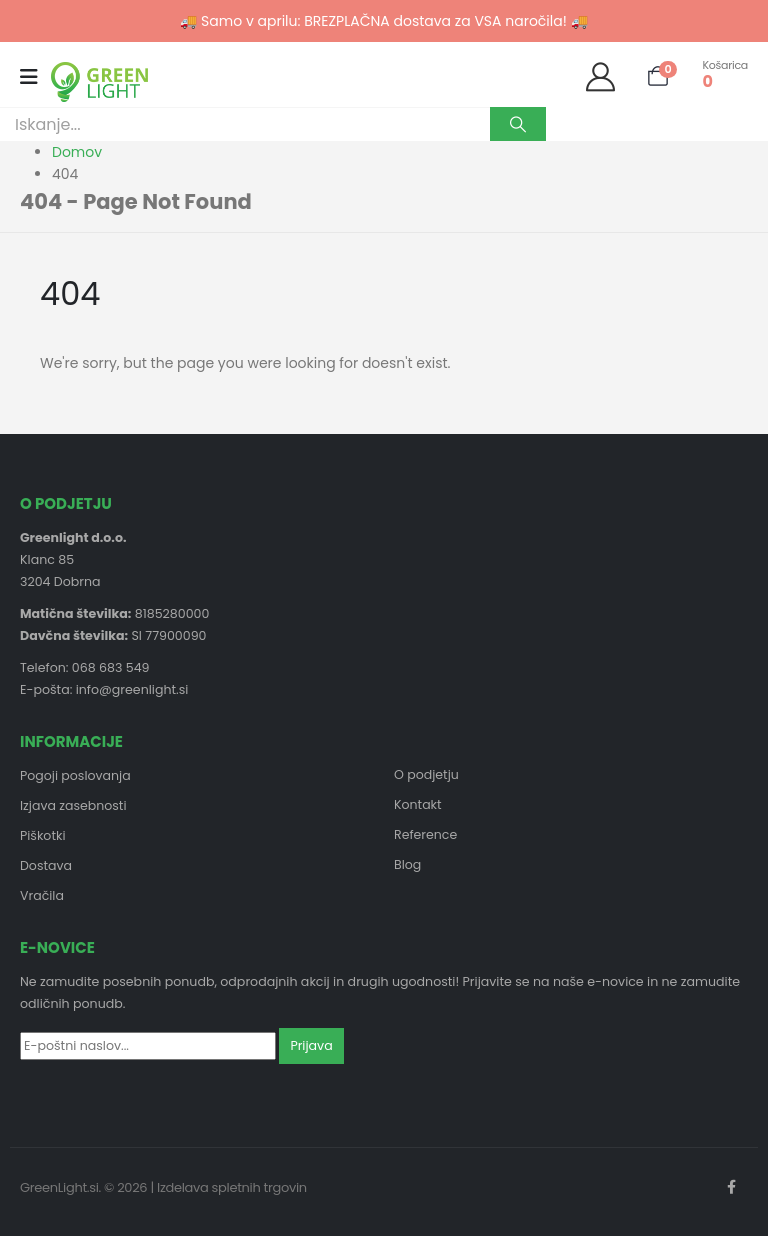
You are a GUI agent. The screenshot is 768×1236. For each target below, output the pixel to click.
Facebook (731, 1187)
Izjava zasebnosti (73, 805)
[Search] (518, 124)
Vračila (42, 895)
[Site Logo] (99, 82)
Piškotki (43, 835)
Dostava (46, 865)
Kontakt (418, 804)
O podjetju (426, 774)
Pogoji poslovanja (75, 775)
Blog (407, 864)
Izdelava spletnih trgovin (232, 1187)
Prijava (311, 1045)
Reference (425, 834)
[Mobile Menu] (35, 77)
